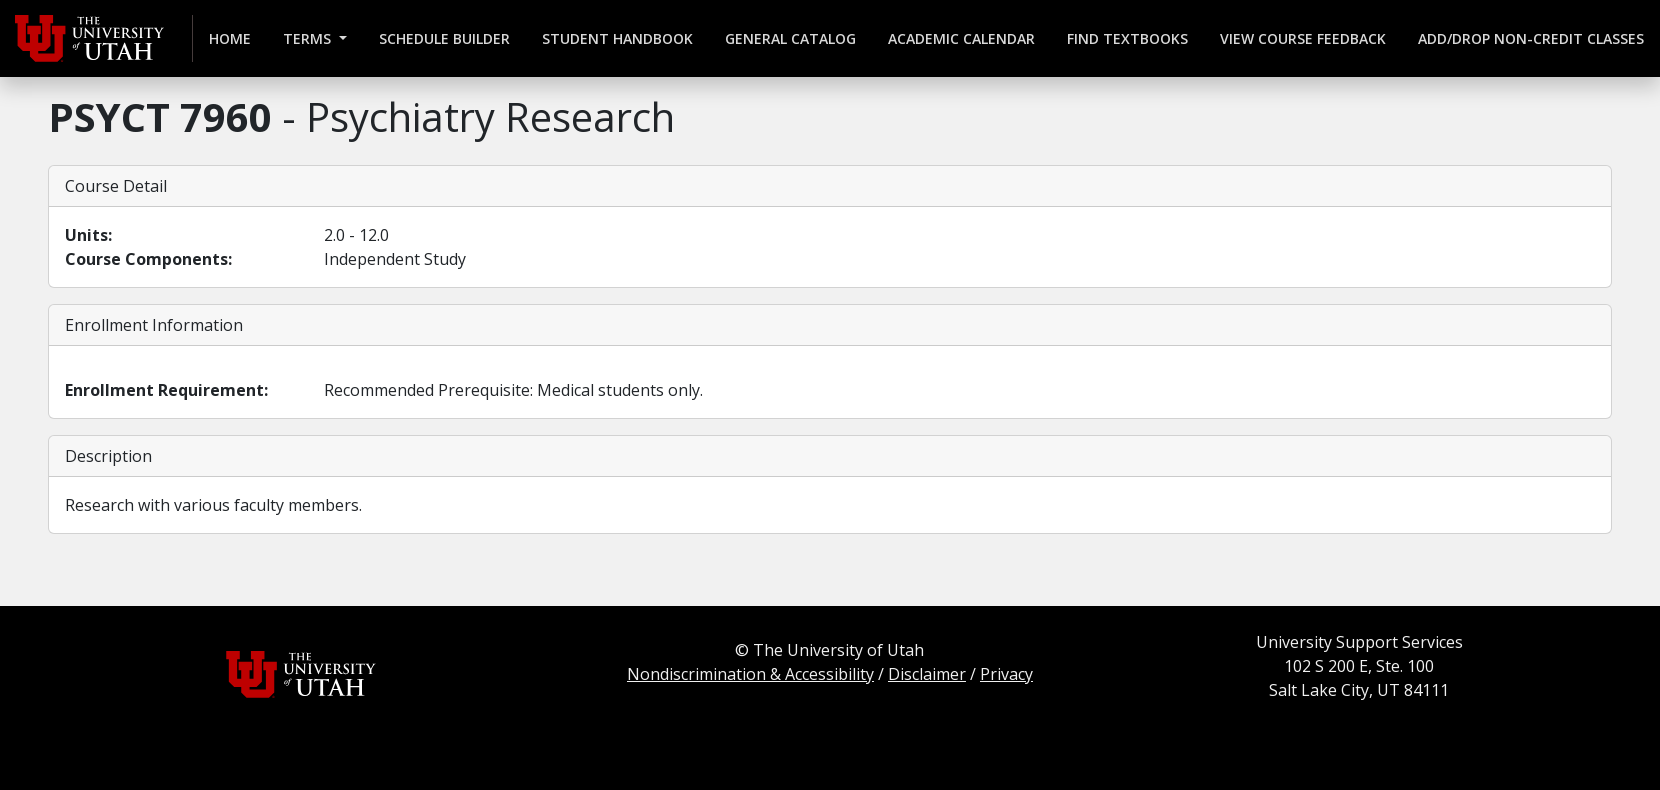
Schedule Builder (444, 38)
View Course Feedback (1303, 38)
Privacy (1006, 674)
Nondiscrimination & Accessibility (750, 674)
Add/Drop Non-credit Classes (1531, 38)
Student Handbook (617, 38)
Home (230, 38)
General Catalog (790, 38)
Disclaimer (927, 674)
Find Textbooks (1127, 38)
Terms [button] (309, 38)
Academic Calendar (961, 38)
